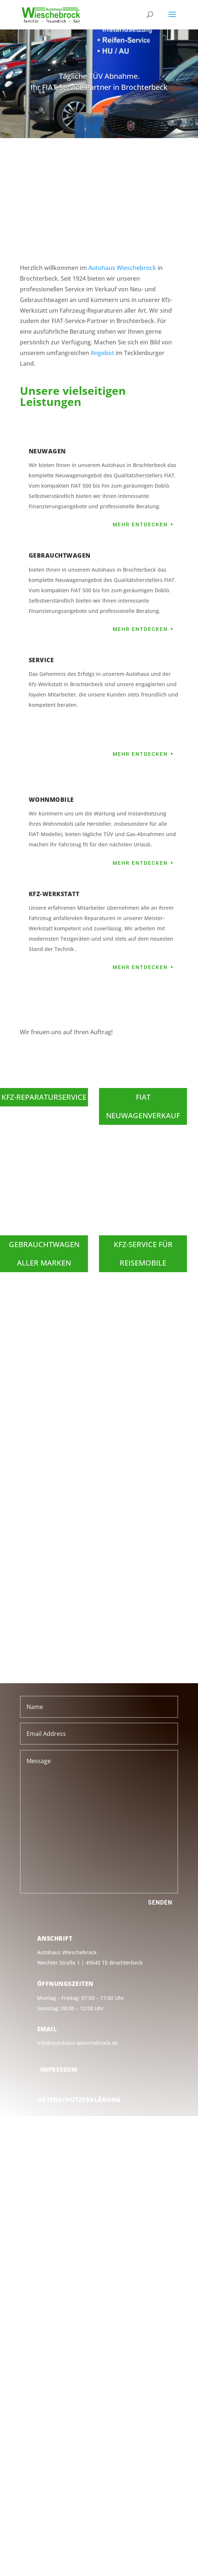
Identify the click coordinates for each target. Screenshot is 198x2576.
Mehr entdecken (140, 524)
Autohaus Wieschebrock (122, 268)
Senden (160, 1902)
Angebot (102, 353)
